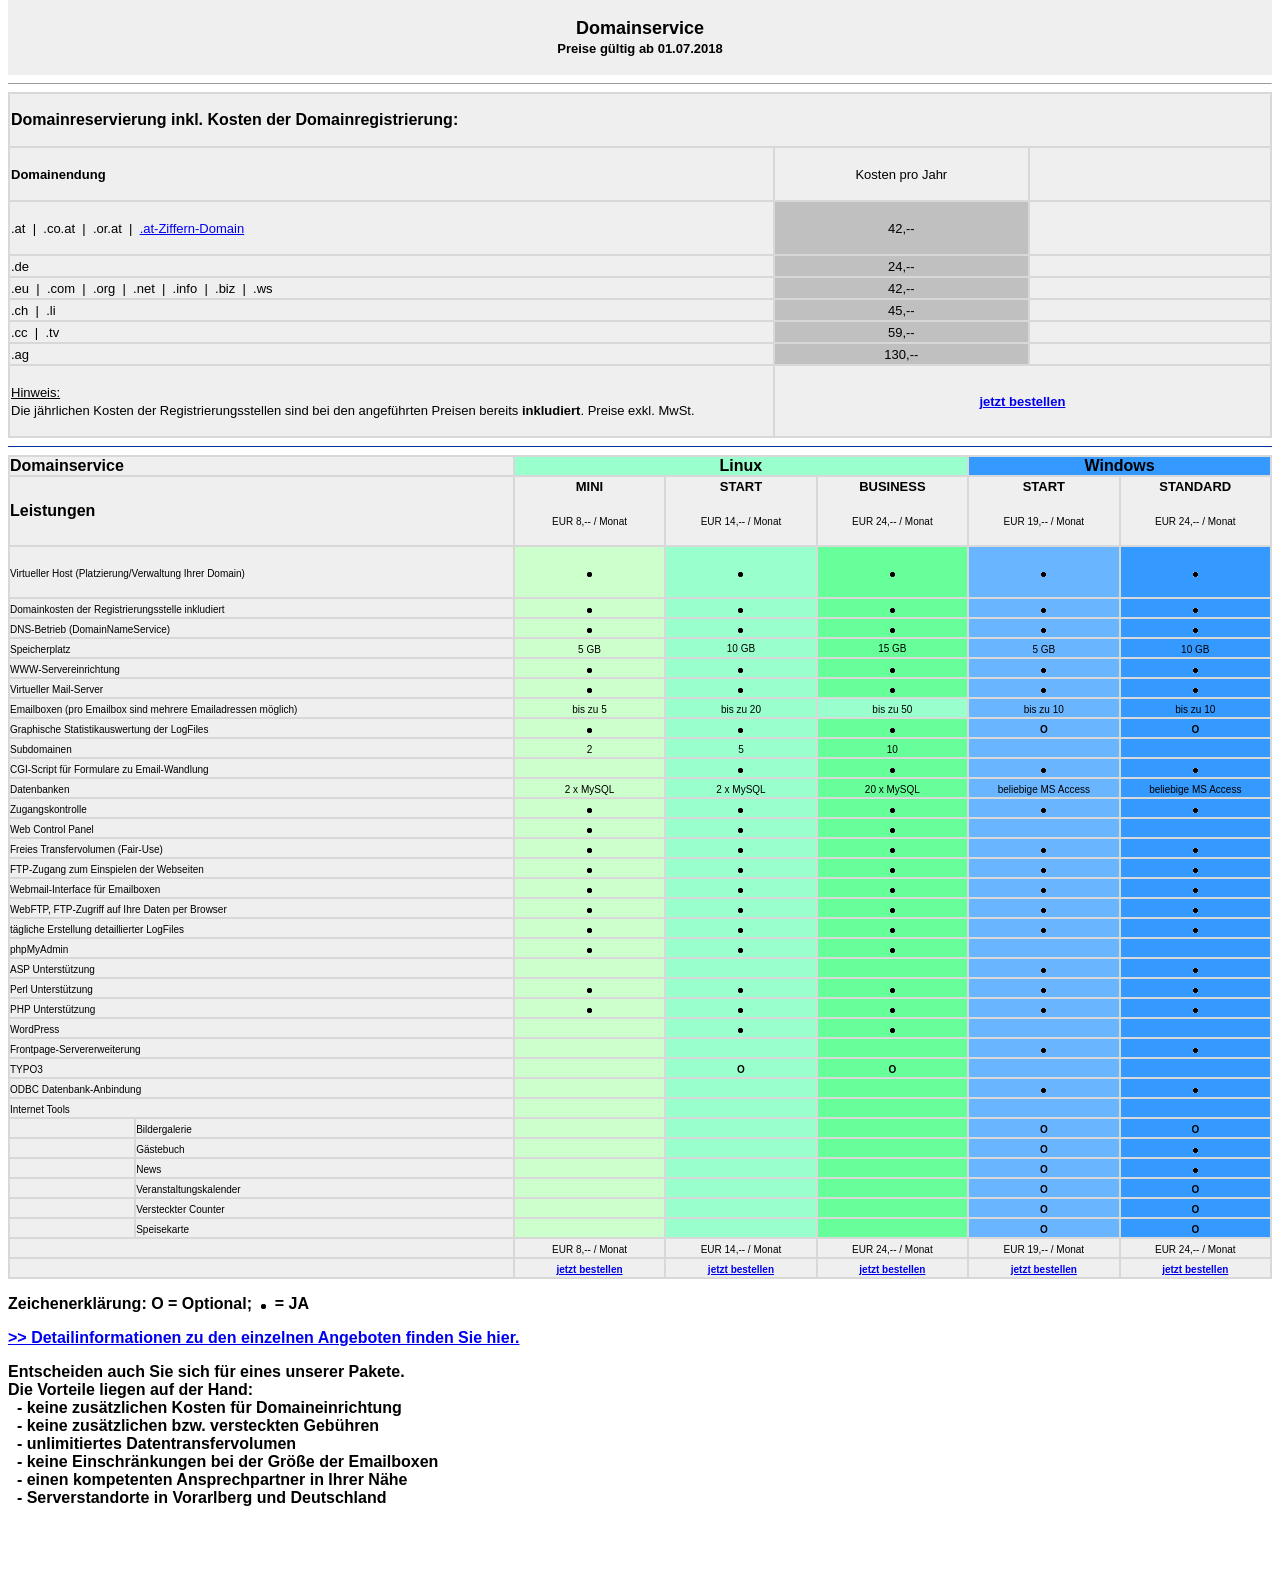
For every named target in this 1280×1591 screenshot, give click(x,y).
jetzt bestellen (1022, 401)
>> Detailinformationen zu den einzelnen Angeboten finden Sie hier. (263, 1337)
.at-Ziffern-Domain (192, 228)
